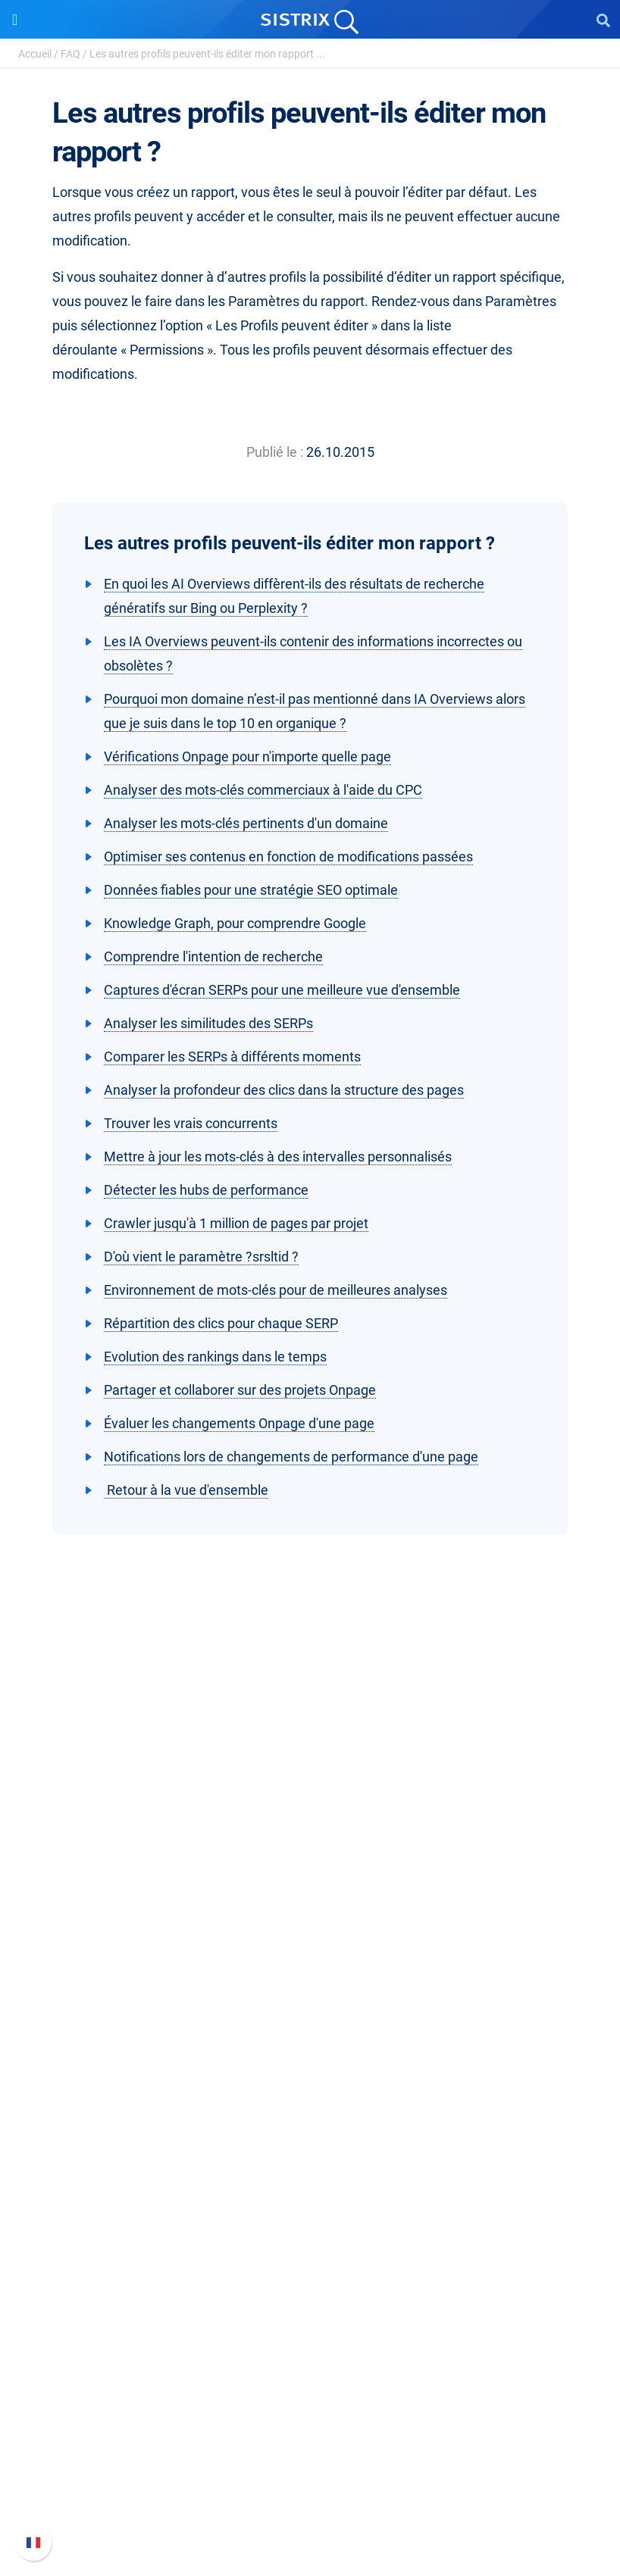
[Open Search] (603, 19)
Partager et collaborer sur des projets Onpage (240, 1390)
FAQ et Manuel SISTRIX (310, 2412)
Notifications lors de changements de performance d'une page (291, 1457)
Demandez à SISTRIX (310, 2190)
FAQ (70, 54)
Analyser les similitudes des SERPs (208, 1023)
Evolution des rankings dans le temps (215, 1357)
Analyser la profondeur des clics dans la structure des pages (284, 1090)
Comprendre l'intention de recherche (213, 956)
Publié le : (274, 452)
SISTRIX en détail (310, 1867)
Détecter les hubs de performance (206, 1190)
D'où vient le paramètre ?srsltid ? (201, 1257)
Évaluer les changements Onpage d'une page (239, 1423)
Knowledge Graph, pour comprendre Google (235, 923)
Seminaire (310, 2214)
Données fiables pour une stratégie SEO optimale (251, 890)
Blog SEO (310, 2238)
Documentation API (310, 2460)
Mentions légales (310, 1964)
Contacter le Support (310, 2485)
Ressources (310, 2161)
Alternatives (310, 2311)
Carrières (310, 1891)
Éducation (310, 1916)
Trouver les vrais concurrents (190, 1123)
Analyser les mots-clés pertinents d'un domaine (246, 823)
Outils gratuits (310, 2263)
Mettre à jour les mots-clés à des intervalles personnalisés (278, 1157)
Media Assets (310, 2335)
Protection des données (310, 1940)
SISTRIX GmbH (310, 1838)
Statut (310, 2509)
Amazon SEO (310, 2089)
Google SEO (310, 2065)
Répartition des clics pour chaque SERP (221, 1323)
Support (310, 2383)
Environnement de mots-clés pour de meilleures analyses (275, 1290)
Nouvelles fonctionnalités (310, 2436)
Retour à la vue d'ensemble (186, 1490)
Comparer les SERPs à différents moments (232, 1056)
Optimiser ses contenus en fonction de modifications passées (288, 856)
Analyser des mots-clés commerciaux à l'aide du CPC (263, 790)
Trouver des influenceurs (310, 2113)
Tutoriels (310, 2287)
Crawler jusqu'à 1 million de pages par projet (236, 1223)
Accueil (35, 54)
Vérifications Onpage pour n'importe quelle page (247, 756)
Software (310, 2012)
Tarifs (310, 2041)
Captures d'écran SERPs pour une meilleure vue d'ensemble (282, 990)
